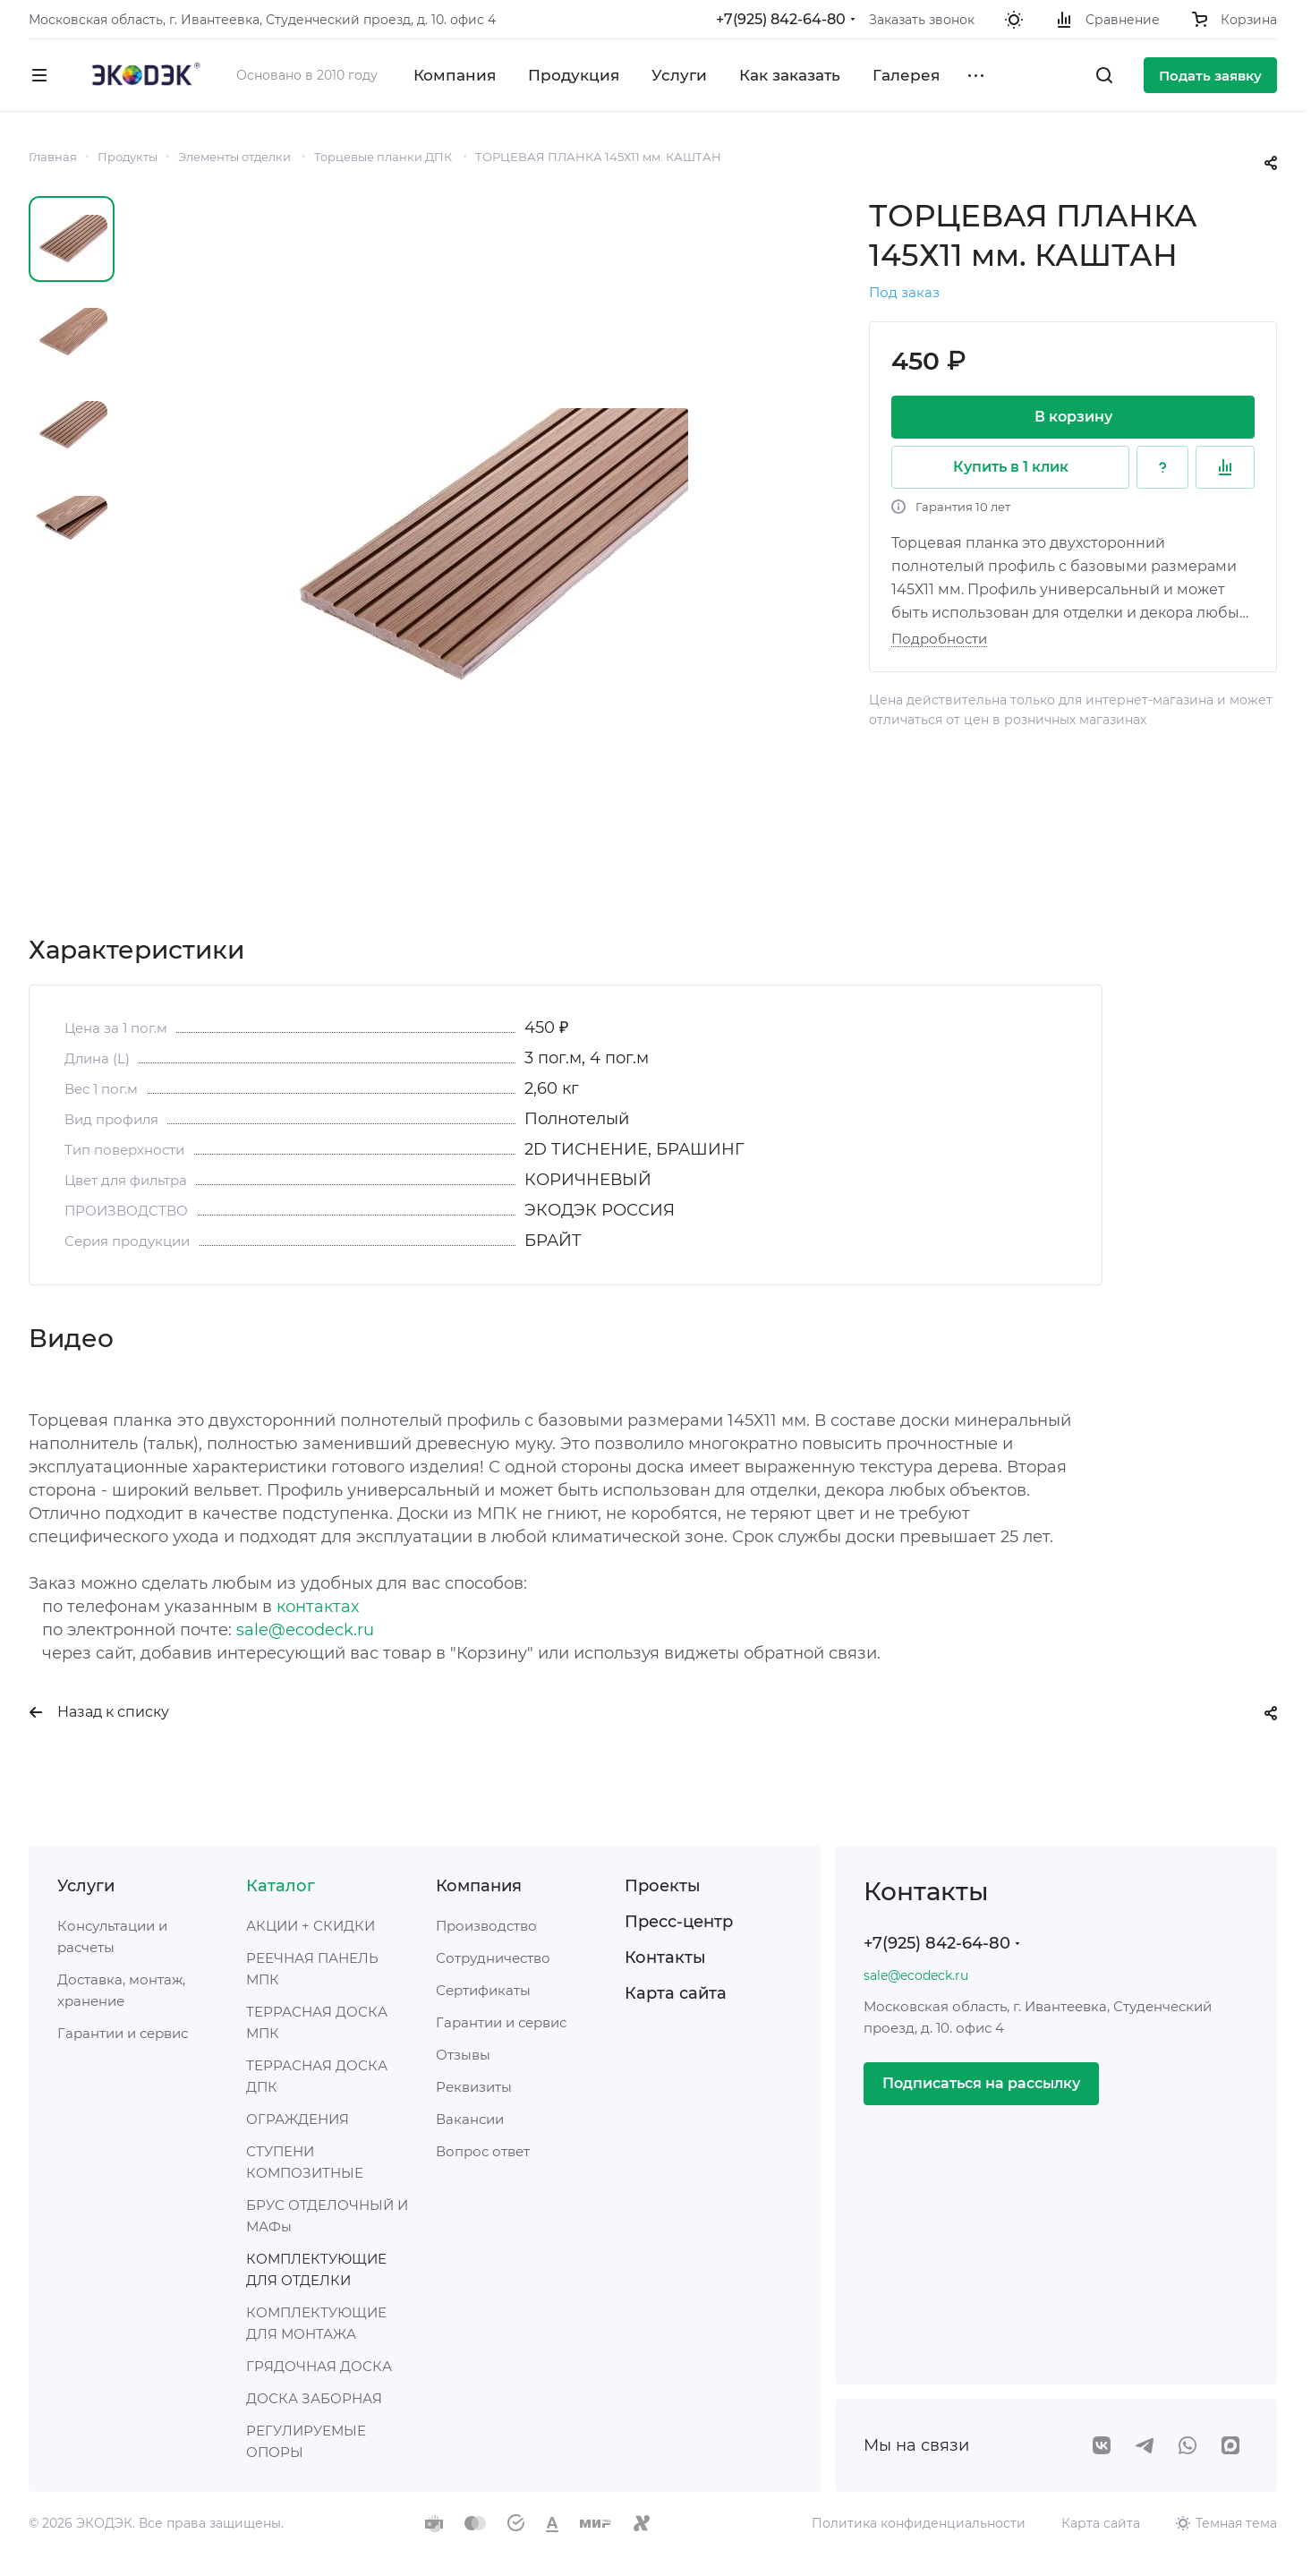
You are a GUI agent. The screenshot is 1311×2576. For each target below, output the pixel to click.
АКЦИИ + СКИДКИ (310, 1925)
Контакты (665, 1957)
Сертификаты (483, 1990)
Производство (486, 1925)
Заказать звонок (922, 20)
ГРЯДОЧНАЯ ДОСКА (319, 2366)
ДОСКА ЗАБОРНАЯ (314, 2398)
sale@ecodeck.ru (305, 1630)
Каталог (280, 1886)
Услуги (86, 1886)
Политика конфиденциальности (919, 2523)
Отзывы (463, 2054)
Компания (479, 1886)
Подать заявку (1210, 75)
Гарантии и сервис (122, 2033)
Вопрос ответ (483, 2151)
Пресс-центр (679, 1922)
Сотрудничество (493, 1957)
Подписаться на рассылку (981, 2083)
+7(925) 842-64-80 (781, 19)
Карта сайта (676, 1993)
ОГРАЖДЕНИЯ (297, 2119)
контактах (318, 1606)
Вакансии (470, 2119)
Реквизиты (474, 2086)
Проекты (663, 1886)
